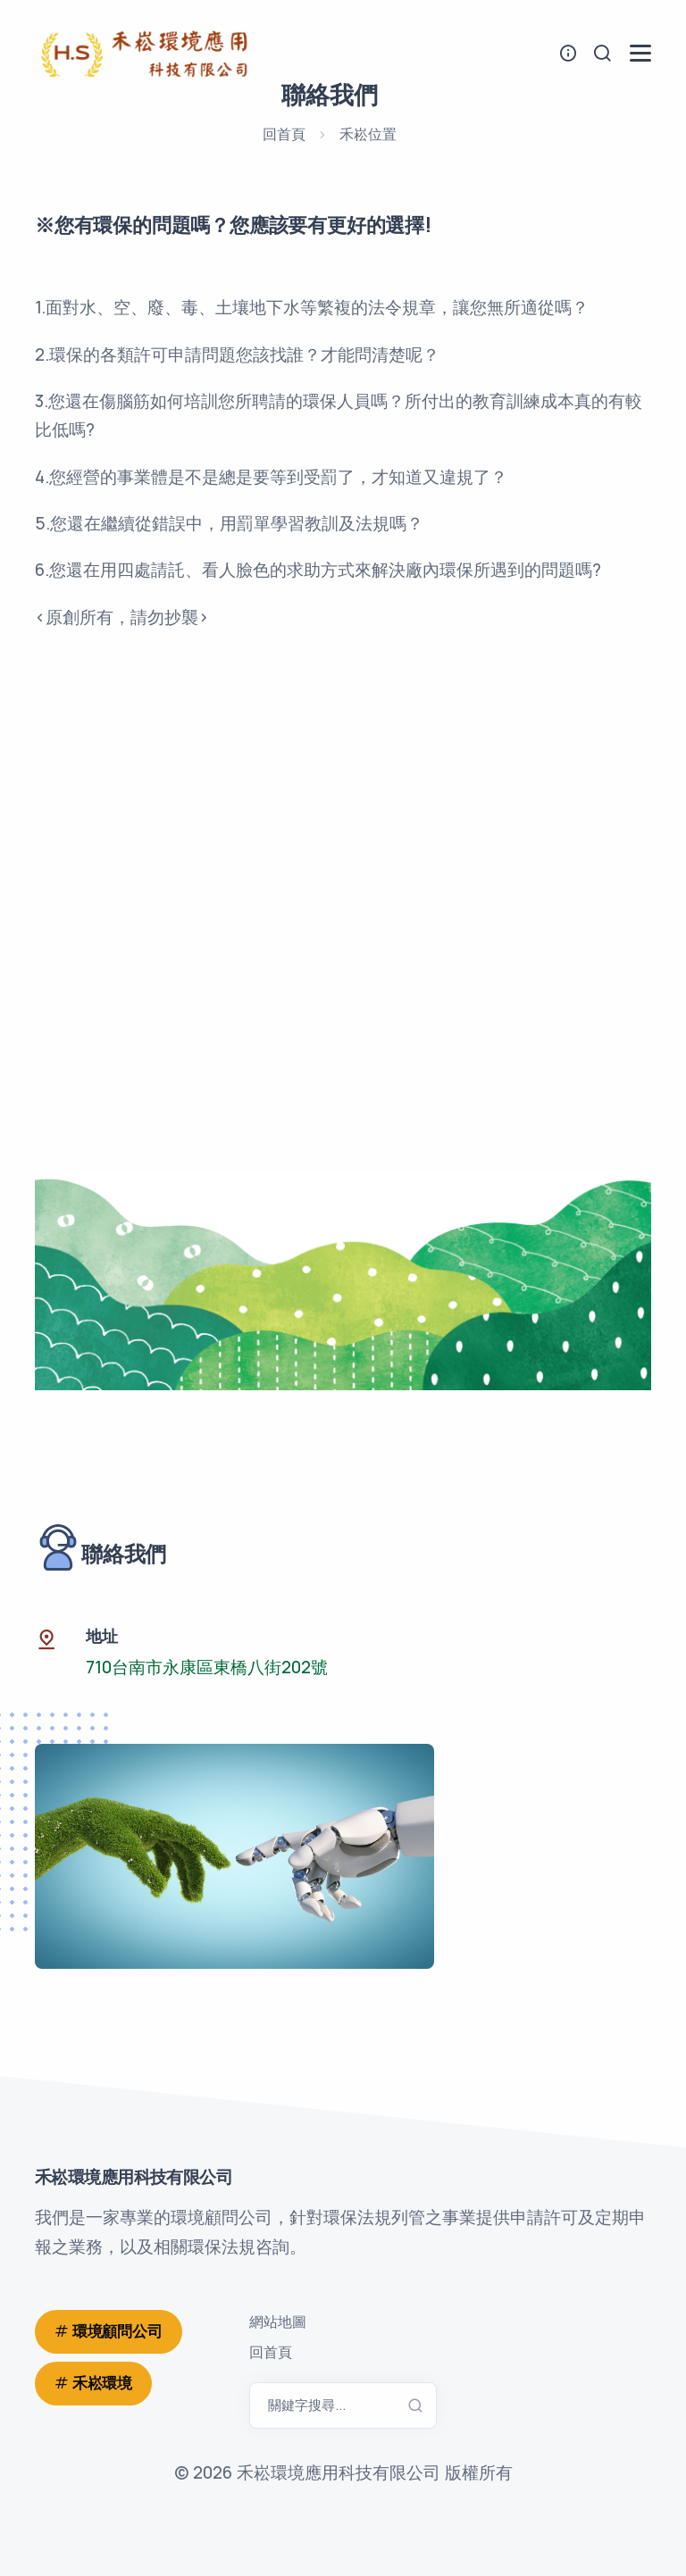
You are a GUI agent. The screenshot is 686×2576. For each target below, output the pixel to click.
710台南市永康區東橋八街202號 (207, 1667)
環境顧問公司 (117, 2331)
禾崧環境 (102, 2382)
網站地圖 (277, 2321)
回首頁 (284, 134)
